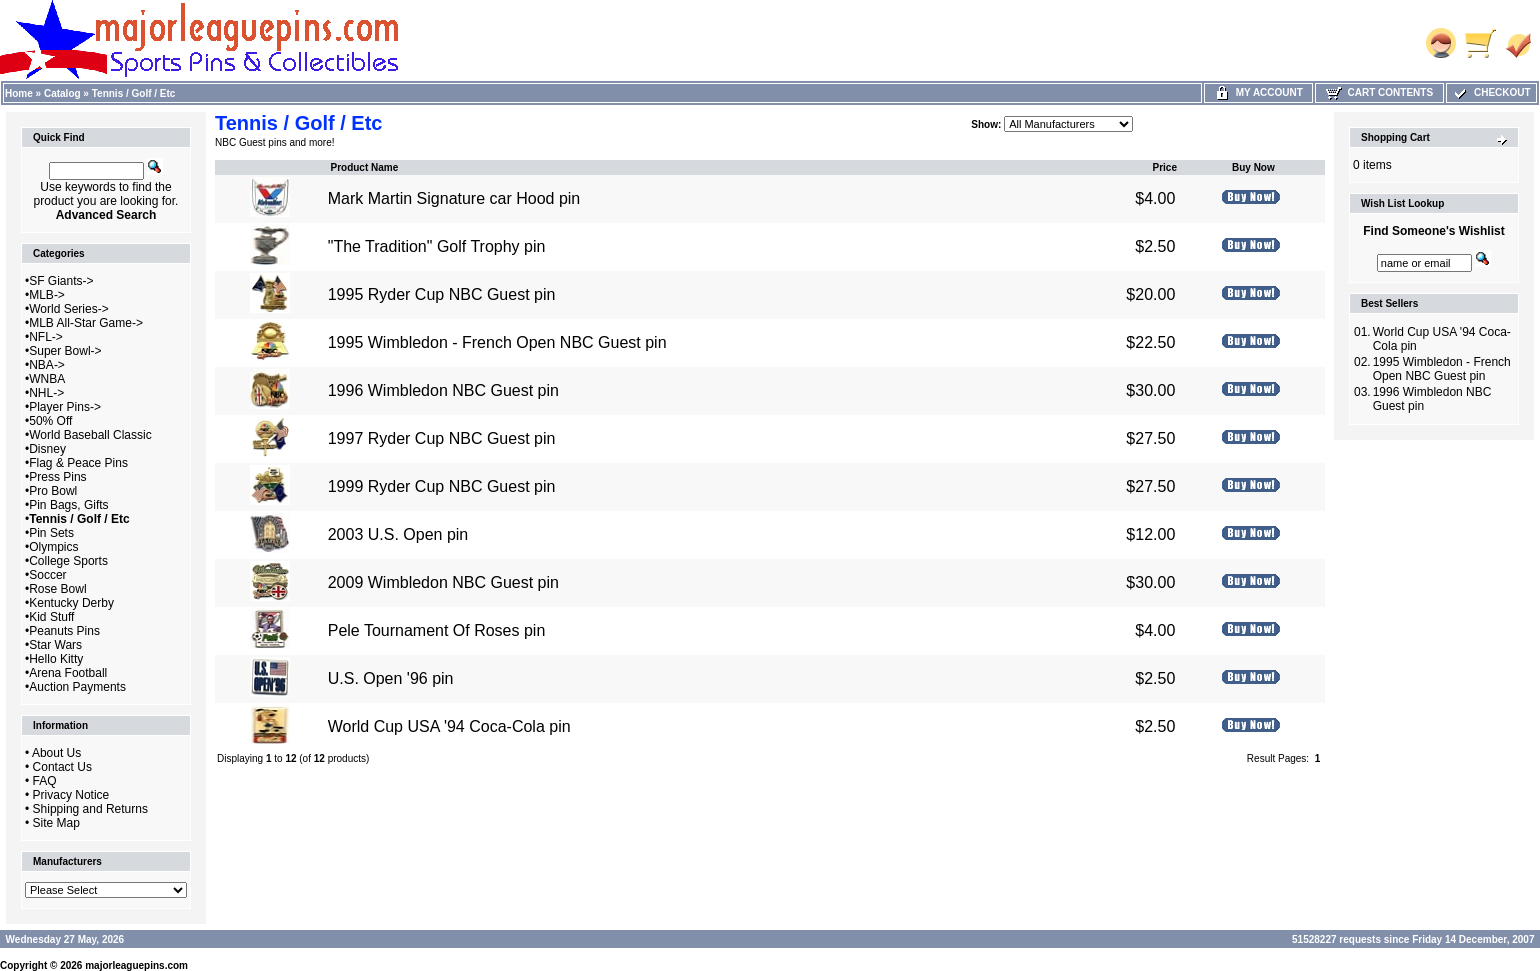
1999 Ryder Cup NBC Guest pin (442, 486)
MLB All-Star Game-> (86, 323)
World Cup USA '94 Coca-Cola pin (449, 726)
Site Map (56, 823)
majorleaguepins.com (136, 965)
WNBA (47, 379)
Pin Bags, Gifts (68, 505)
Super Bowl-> (65, 351)
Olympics (53, 547)
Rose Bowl (57, 589)
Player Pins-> (65, 407)
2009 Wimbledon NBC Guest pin (443, 582)
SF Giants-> (61, 281)
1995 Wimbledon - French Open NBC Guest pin (497, 342)
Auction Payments (77, 687)
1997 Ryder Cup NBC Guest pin (442, 438)
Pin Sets (51, 533)
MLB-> (47, 295)
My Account (1258, 92)
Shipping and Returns (90, 809)
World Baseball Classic (90, 435)
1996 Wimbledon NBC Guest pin (443, 390)
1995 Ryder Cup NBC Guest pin (442, 294)
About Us (56, 753)
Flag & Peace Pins (78, 463)
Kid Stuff (51, 617)
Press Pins (57, 477)
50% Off (50, 421)
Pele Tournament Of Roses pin (437, 630)
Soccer (47, 575)
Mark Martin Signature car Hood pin (454, 198)
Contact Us (62, 767)
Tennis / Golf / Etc (134, 93)
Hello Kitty (56, 659)
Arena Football (68, 673)
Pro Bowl (53, 491)
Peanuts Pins (64, 631)
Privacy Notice (71, 795)
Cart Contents (1379, 92)
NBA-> (47, 365)
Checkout (1491, 92)
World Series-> (68, 309)
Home (19, 93)
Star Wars (55, 645)
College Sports (68, 561)
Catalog (62, 93)
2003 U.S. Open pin (398, 534)
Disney (47, 449)
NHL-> (46, 393)
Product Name (364, 167)
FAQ (45, 781)
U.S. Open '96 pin (391, 678)
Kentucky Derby (71, 603)
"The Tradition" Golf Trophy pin (437, 246)
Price (1164, 167)
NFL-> (46, 337)
